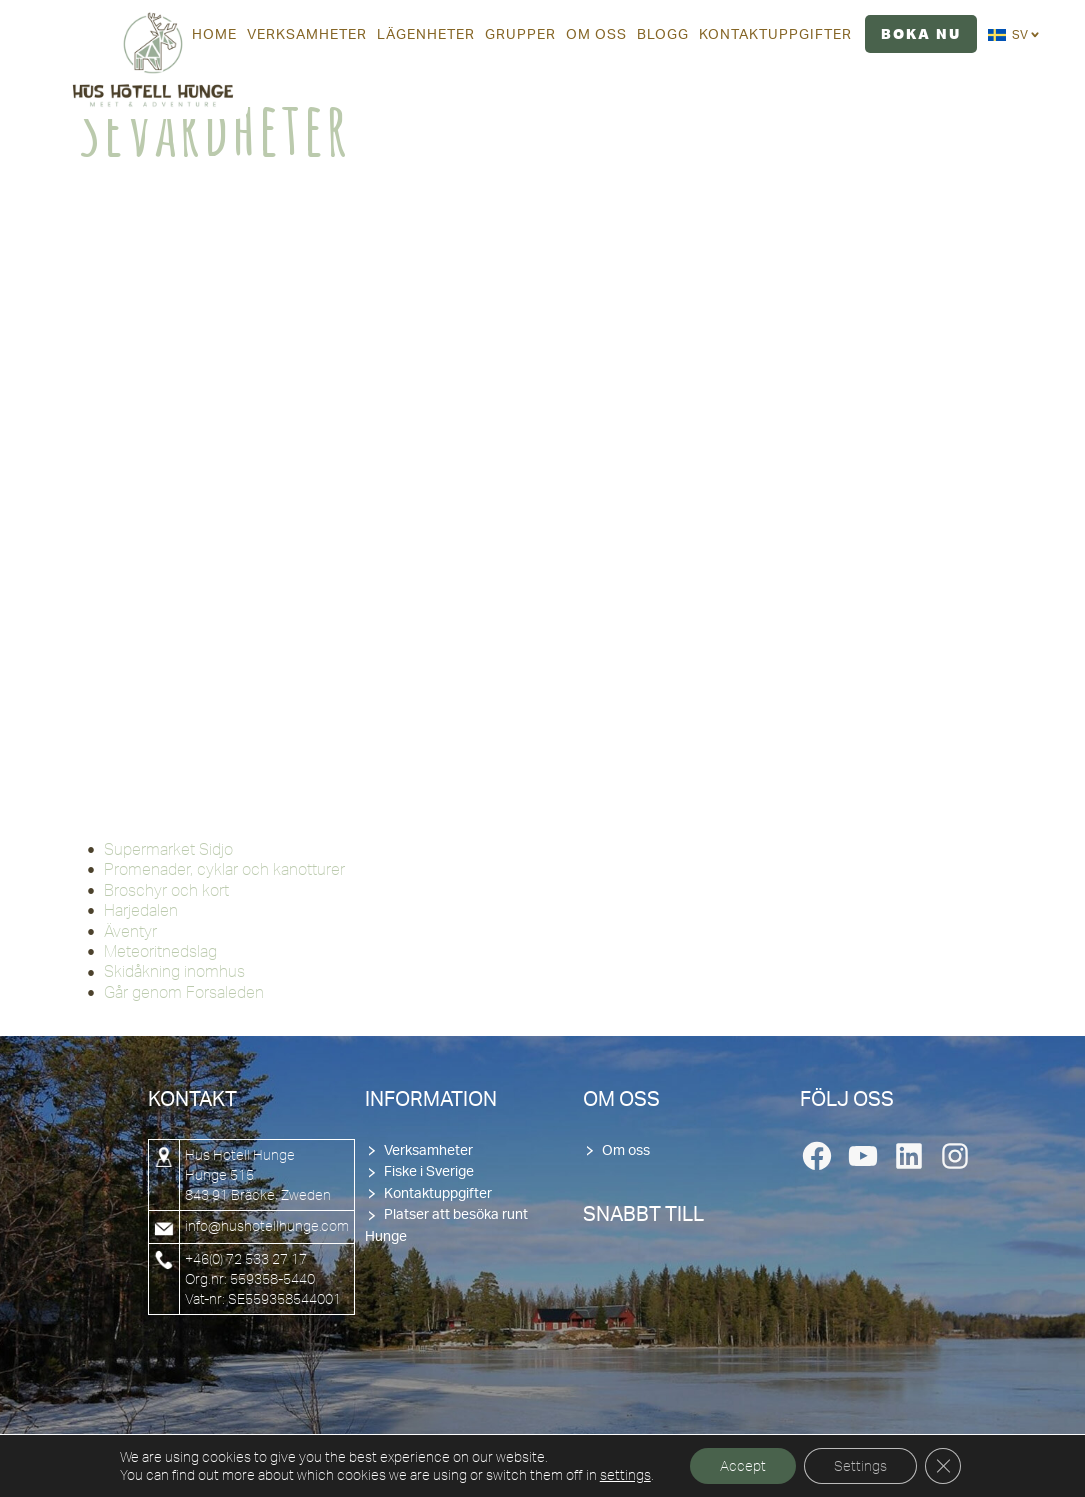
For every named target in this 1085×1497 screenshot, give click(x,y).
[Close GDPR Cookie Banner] (943, 1466)
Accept (743, 1466)
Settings (860, 1466)
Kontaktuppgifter (438, 1194)
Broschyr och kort (166, 890)
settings (625, 1475)
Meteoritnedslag (160, 951)
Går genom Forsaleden (184, 992)
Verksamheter (428, 1151)
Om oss (626, 1151)
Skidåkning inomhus (174, 971)
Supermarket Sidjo (168, 849)
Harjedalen (141, 910)
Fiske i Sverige (429, 1172)
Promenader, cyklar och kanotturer (224, 869)
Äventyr (130, 931)
